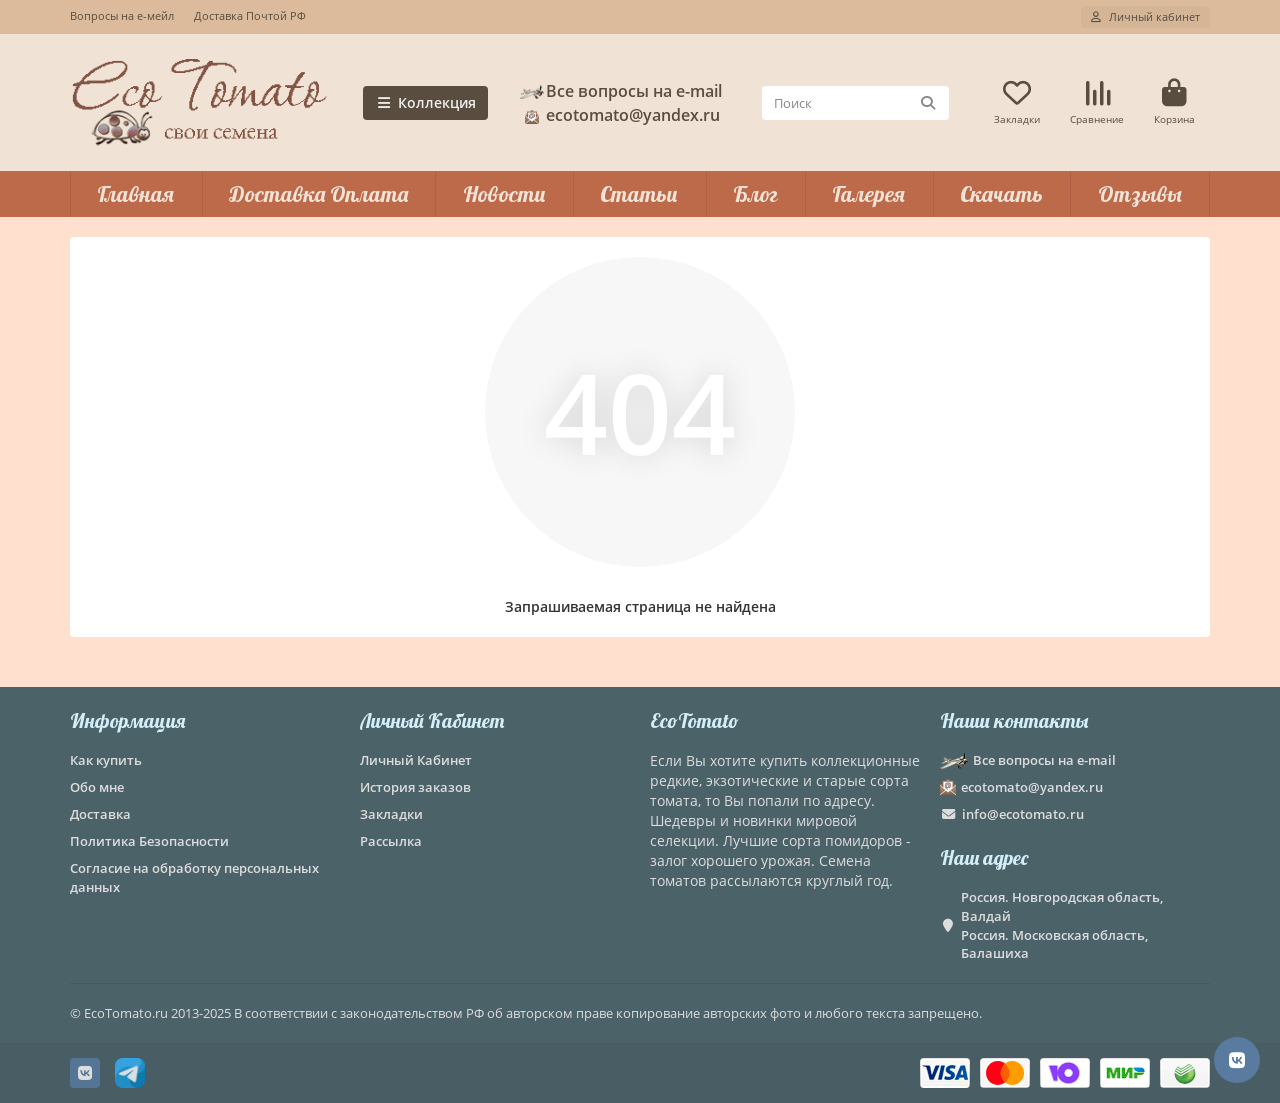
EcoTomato (694, 720)
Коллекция (425, 102)
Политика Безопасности (149, 841)
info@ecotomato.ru (1023, 814)
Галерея (868, 194)
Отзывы (1140, 194)
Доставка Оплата (318, 194)
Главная (135, 194)
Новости (504, 194)
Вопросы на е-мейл (122, 15)
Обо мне (97, 787)
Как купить (106, 760)
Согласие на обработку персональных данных (194, 877)
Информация (127, 720)
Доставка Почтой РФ (250, 15)
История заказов (415, 787)
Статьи (639, 194)
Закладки (391, 814)
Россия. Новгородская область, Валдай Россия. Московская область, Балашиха (1062, 925)
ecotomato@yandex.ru (619, 115)
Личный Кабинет (432, 720)
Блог (755, 194)
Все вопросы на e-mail (620, 91)
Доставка (100, 814)
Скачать (1001, 194)
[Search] (855, 103)
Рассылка (391, 841)
